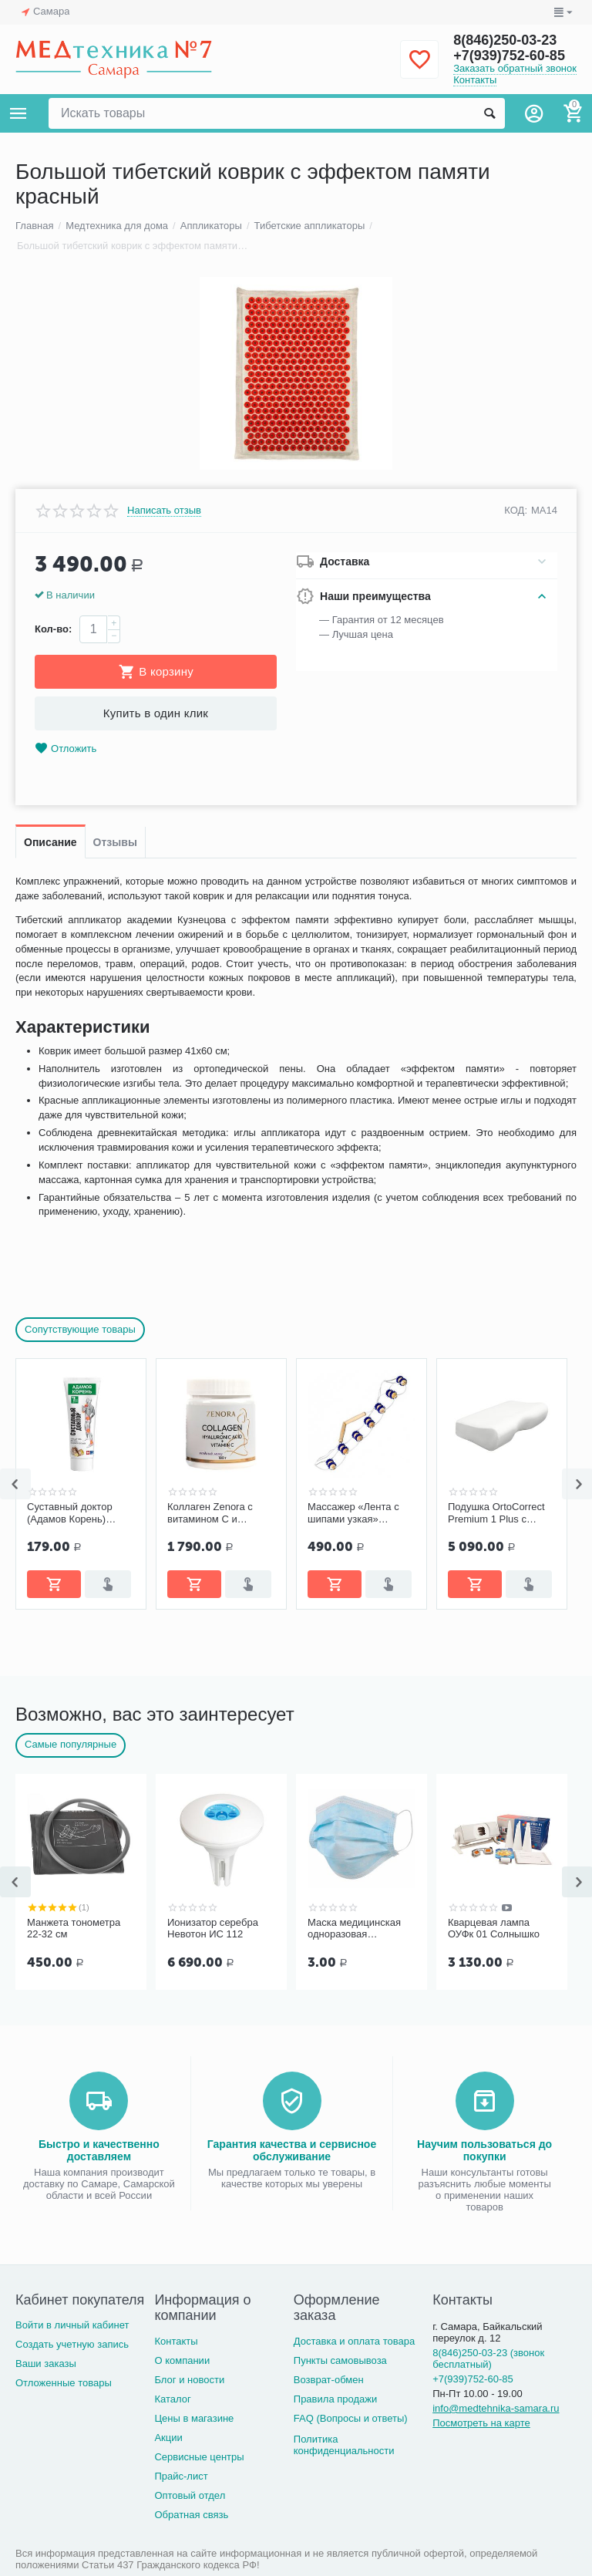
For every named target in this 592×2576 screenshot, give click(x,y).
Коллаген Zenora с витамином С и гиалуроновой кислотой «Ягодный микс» (212, 1513)
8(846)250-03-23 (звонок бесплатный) (488, 2358)
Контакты (474, 80)
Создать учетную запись (72, 2344)
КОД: (515, 510)
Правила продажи (336, 2399)
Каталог (172, 2399)
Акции (168, 2437)
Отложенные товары (63, 2383)
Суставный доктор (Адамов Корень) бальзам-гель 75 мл (73, 1513)
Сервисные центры (199, 2457)
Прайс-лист (180, 2476)
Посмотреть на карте (481, 2423)
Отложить (65, 748)
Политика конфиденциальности (344, 2444)
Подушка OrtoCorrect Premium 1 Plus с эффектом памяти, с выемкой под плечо (496, 1513)
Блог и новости (189, 2379)
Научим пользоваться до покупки (484, 2150)
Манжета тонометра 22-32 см (73, 1928)
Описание (50, 842)
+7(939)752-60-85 (509, 55)
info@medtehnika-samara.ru (495, 2408)
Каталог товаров (18, 113)
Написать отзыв (164, 510)
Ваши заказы (45, 2363)
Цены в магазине (194, 2418)
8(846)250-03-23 (505, 40)
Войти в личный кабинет (72, 2325)
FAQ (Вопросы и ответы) (351, 2418)
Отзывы (115, 842)
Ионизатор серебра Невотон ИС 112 (212, 1928)
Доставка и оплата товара (354, 2341)
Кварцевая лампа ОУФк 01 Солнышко (494, 1928)
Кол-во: (53, 629)
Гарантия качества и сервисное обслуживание (291, 2150)
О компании (182, 2360)
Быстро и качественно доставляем (99, 2150)
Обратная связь (191, 2514)
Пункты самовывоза (340, 2360)
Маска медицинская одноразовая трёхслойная (354, 1929)
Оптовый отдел (189, 2495)
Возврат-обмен (329, 2379)
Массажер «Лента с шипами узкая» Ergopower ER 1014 (353, 1513)
